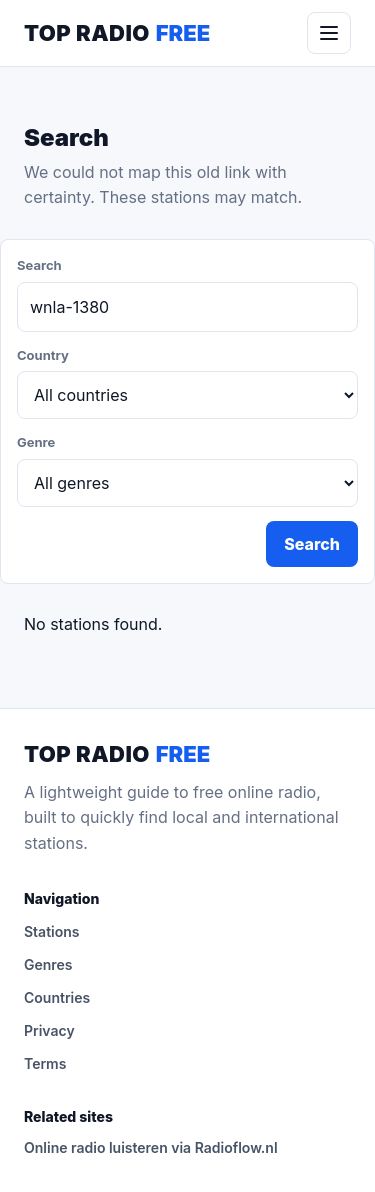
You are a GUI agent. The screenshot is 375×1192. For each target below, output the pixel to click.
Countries (57, 997)
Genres (48, 964)
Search (312, 544)
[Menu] (329, 33)
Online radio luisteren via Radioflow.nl (151, 1147)
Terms (45, 1063)
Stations (52, 931)
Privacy (49, 1030)
